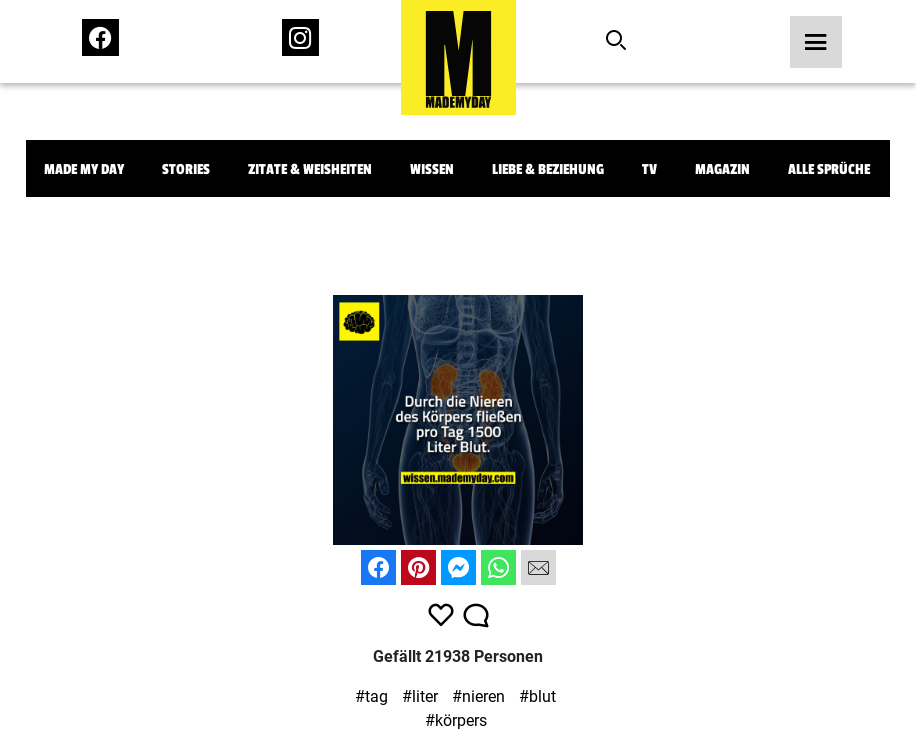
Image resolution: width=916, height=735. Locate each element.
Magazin (722, 169)
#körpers (456, 720)
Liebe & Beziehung (548, 169)
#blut (537, 696)
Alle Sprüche (829, 169)
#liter (420, 696)
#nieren (478, 696)
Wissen (432, 169)
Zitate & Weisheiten (310, 169)
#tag (371, 696)
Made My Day (84, 169)
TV (649, 169)
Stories (186, 169)
